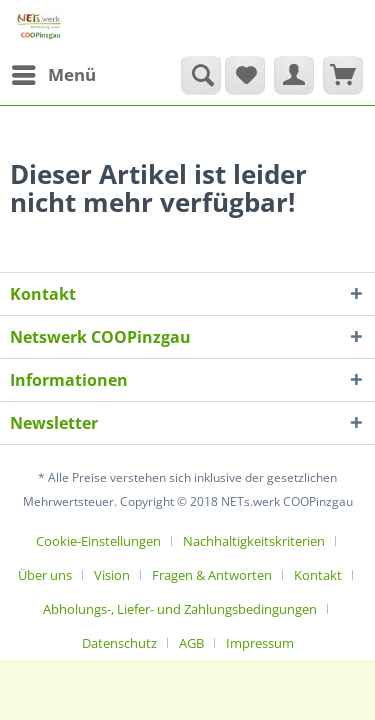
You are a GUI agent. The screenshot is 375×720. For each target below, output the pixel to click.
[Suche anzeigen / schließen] (201, 75)
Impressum (260, 643)
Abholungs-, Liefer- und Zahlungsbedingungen (180, 609)
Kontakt (318, 575)
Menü (54, 72)
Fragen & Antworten (212, 575)
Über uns (45, 575)
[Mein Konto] (294, 75)
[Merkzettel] (245, 75)
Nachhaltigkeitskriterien (254, 541)
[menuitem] (53, 75)
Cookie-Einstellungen (98, 541)
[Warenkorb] (343, 75)
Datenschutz (119, 643)
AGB (191, 643)
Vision (112, 575)
